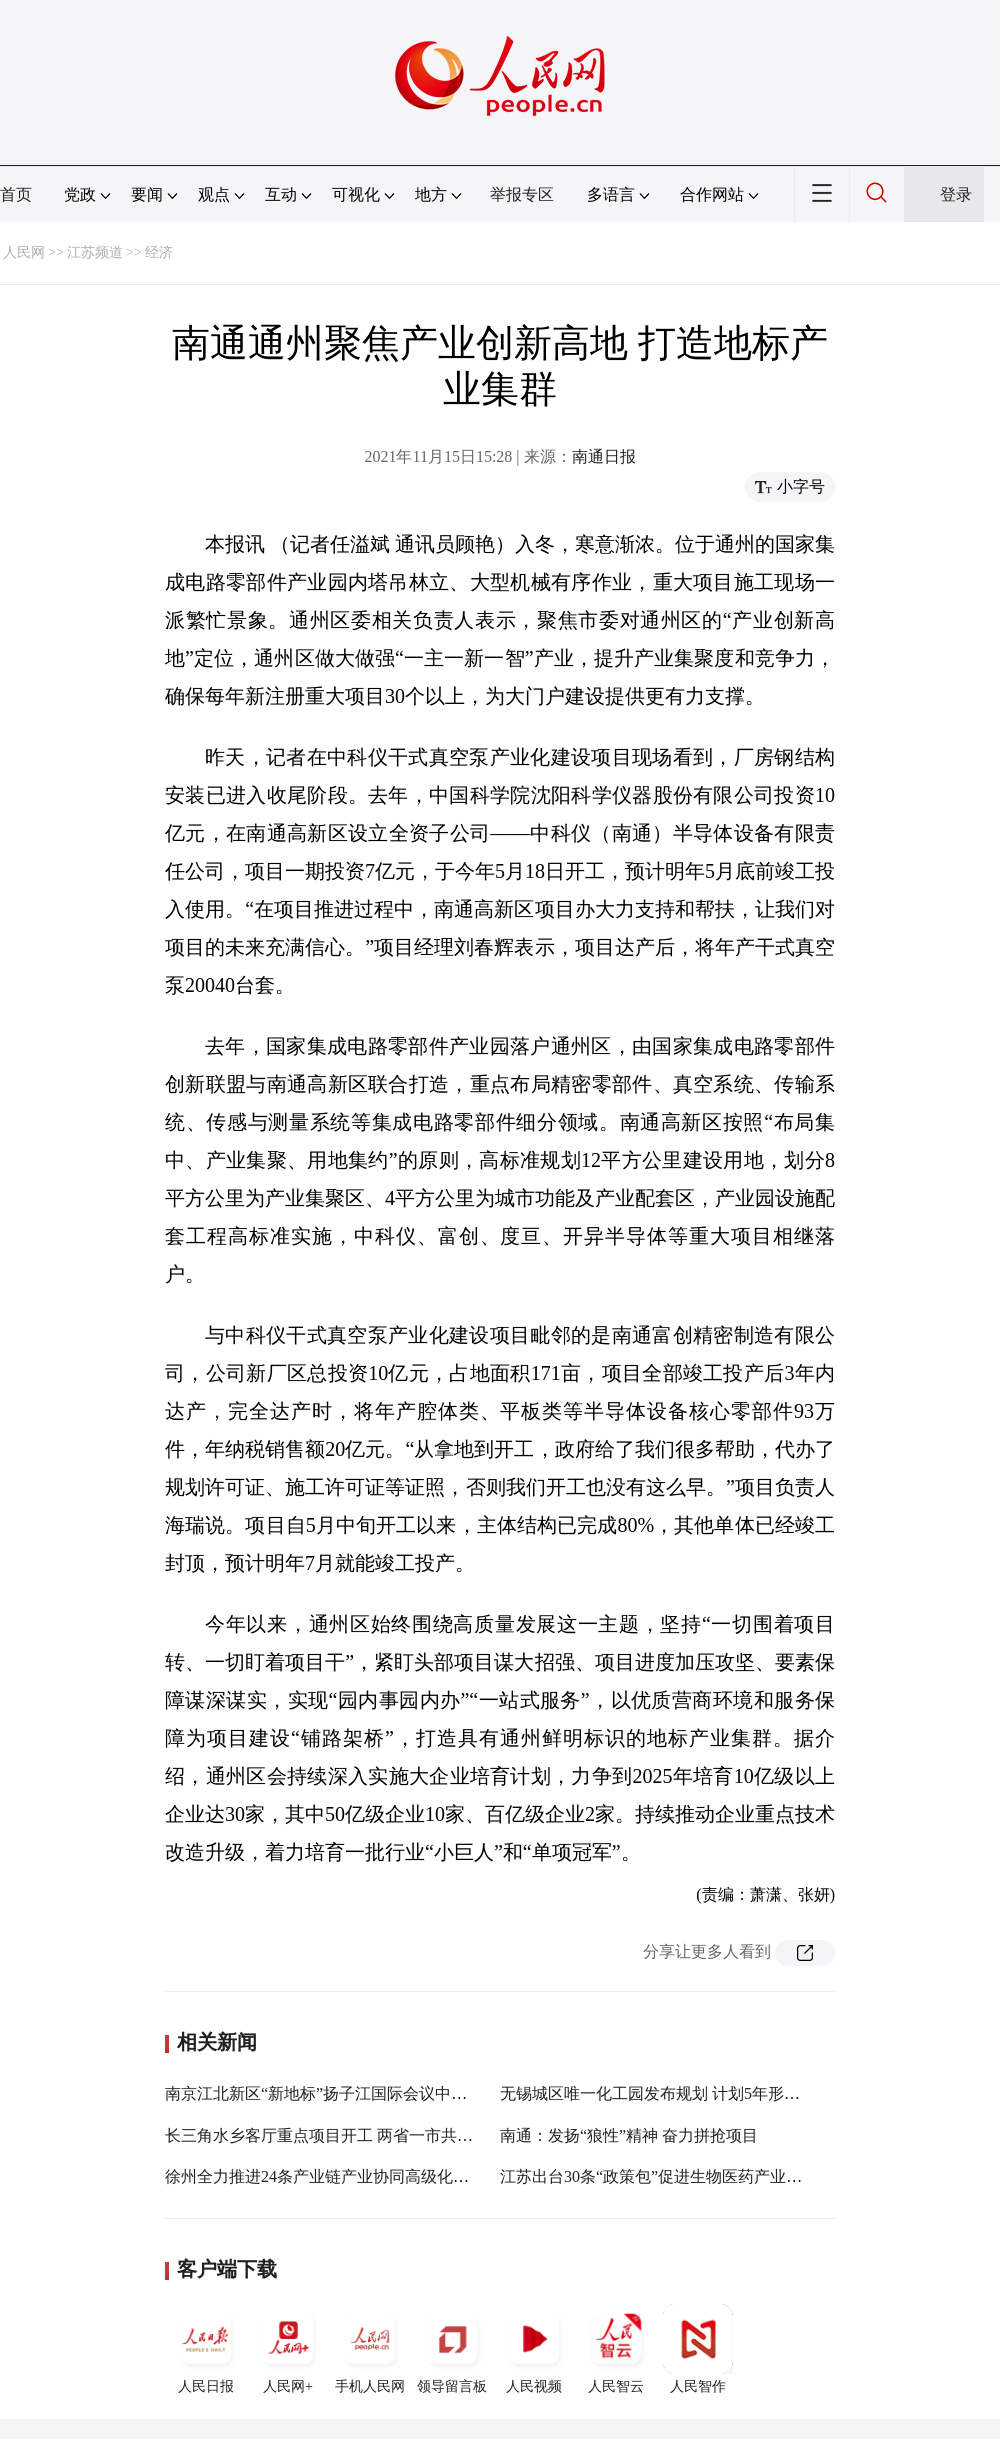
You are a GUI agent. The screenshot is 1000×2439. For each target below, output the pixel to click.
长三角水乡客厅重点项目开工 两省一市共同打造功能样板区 (375, 2135)
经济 (159, 252)
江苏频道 (95, 252)
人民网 (24, 252)
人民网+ (288, 2349)
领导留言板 (452, 2349)
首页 (16, 194)
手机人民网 (370, 2349)
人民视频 (534, 2349)
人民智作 (698, 2349)
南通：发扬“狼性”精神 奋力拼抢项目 (629, 2135)
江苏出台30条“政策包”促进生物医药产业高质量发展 (683, 2176)
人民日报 (206, 2349)
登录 (956, 194)
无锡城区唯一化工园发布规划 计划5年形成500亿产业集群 (702, 2093)
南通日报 (604, 456)
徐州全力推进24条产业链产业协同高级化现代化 (333, 2176)
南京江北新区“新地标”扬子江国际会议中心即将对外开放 (364, 2093)
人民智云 (616, 2349)
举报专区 (522, 194)
